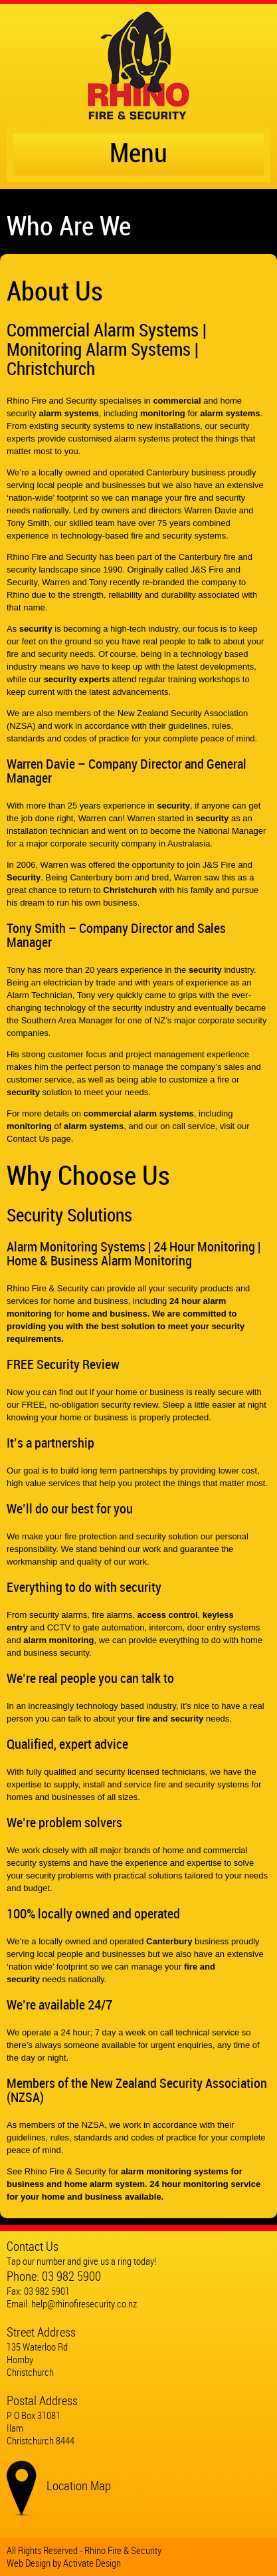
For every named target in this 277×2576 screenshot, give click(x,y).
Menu (138, 154)
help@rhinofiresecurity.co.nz (84, 2303)
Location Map (78, 2485)
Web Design (28, 2562)
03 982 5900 (71, 2276)
